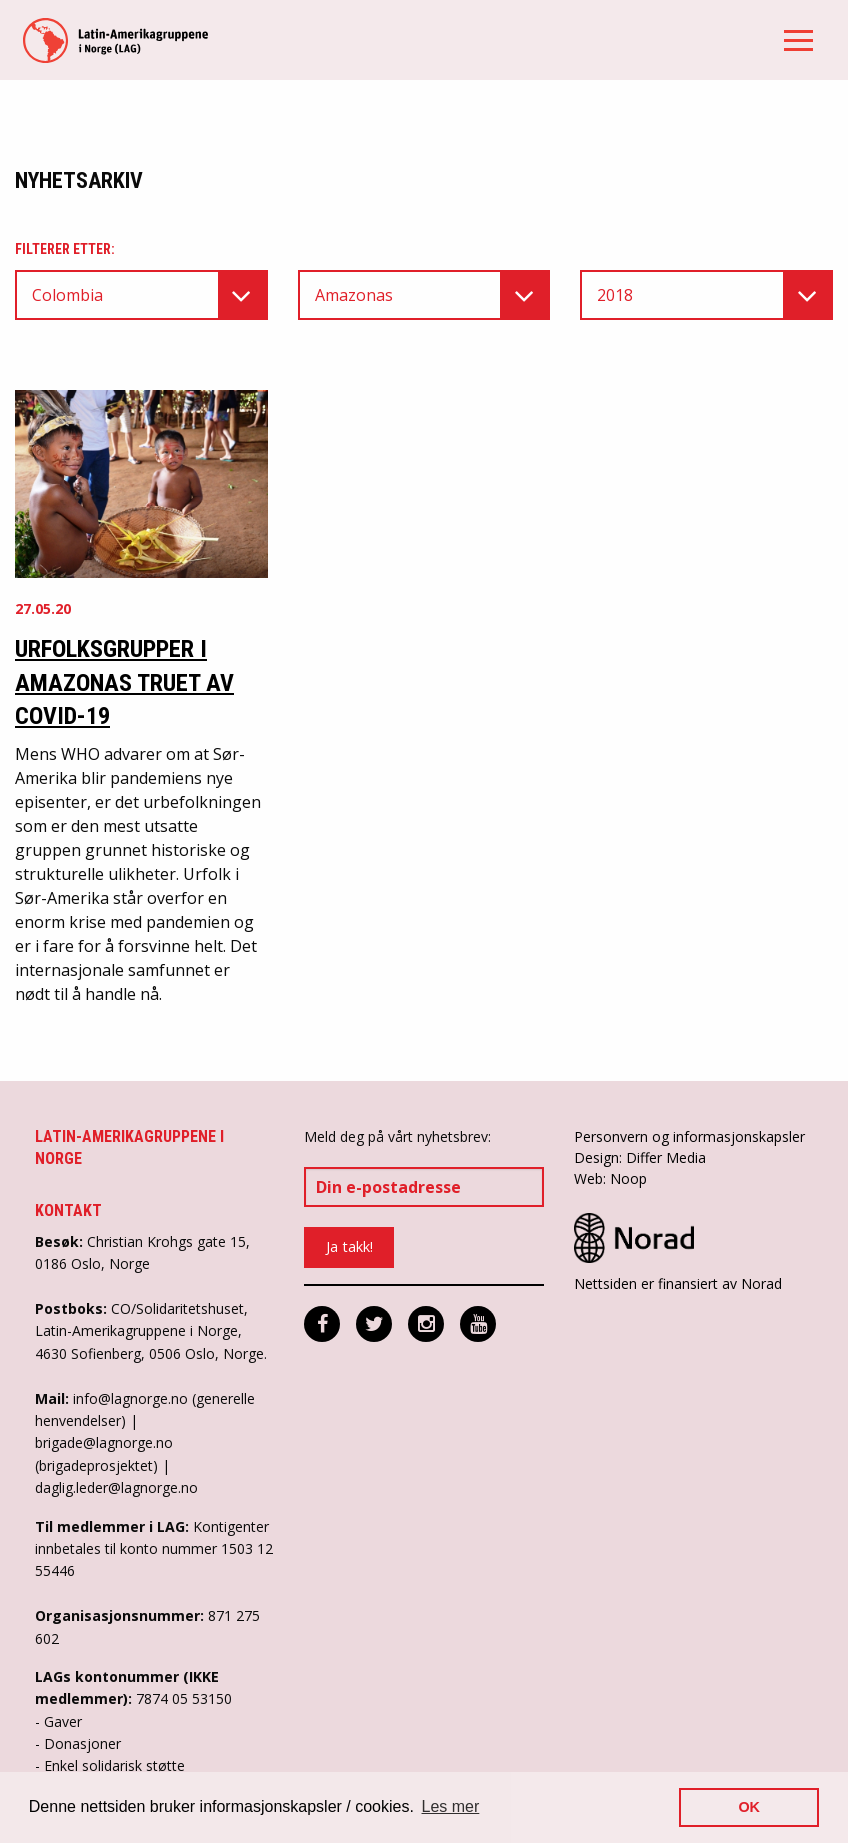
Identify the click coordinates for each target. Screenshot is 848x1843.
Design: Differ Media (640, 1157)
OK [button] (749, 1807)
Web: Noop (610, 1178)
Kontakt (68, 1210)
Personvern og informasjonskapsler (689, 1136)
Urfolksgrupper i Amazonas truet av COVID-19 (124, 682)
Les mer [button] (451, 1806)
